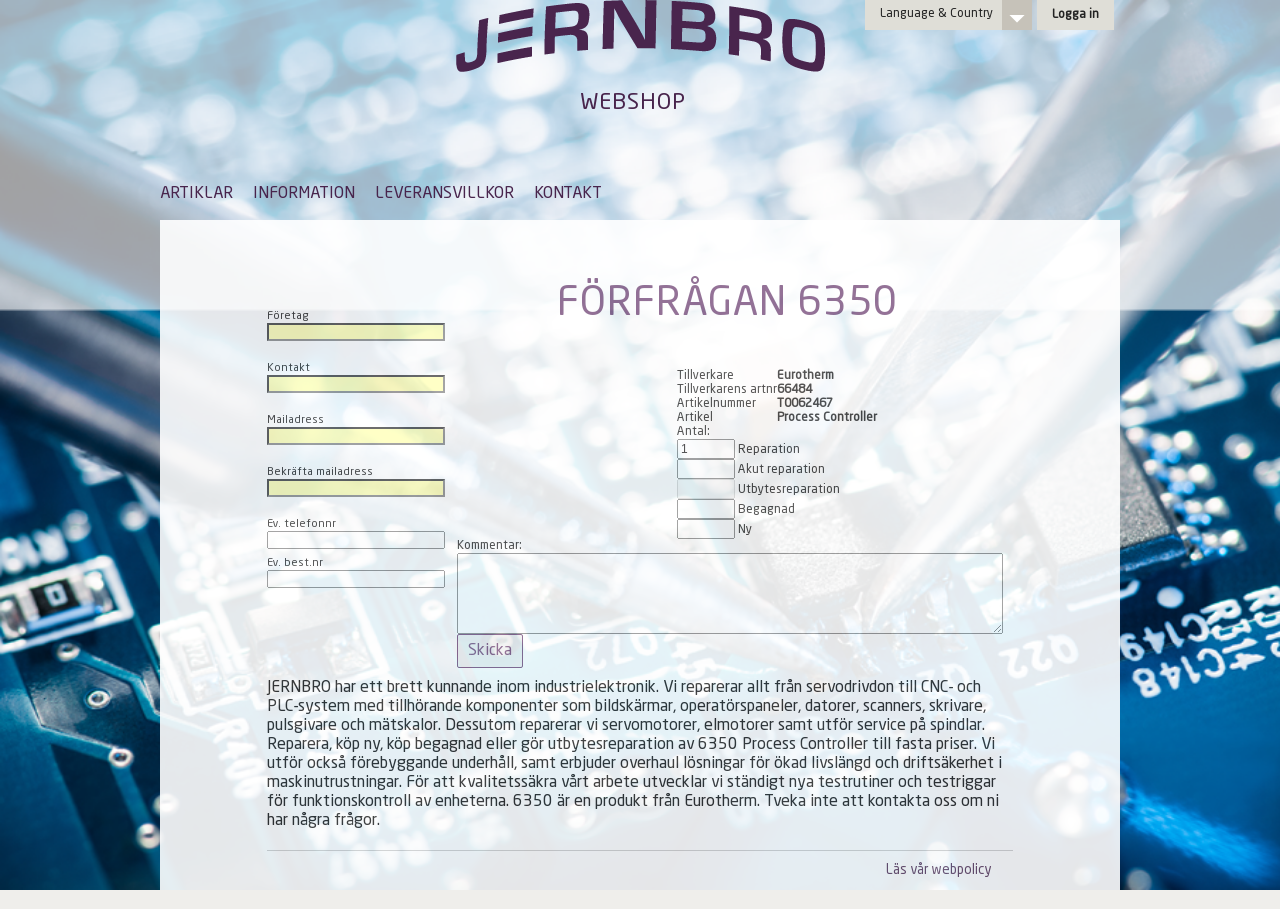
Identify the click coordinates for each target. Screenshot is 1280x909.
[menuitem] (196, 203)
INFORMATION (304, 194)
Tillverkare (705, 376)
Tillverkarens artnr (727, 390)
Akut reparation (781, 470)
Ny (745, 530)
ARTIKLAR (196, 194)
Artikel (695, 418)
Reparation (769, 450)
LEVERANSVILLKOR (444, 194)
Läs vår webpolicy (938, 870)
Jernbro (640, 56)
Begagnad (766, 510)
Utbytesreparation (789, 490)
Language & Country (936, 14)
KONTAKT (568, 194)
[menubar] (381, 209)
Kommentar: (489, 546)
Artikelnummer (716, 404)
